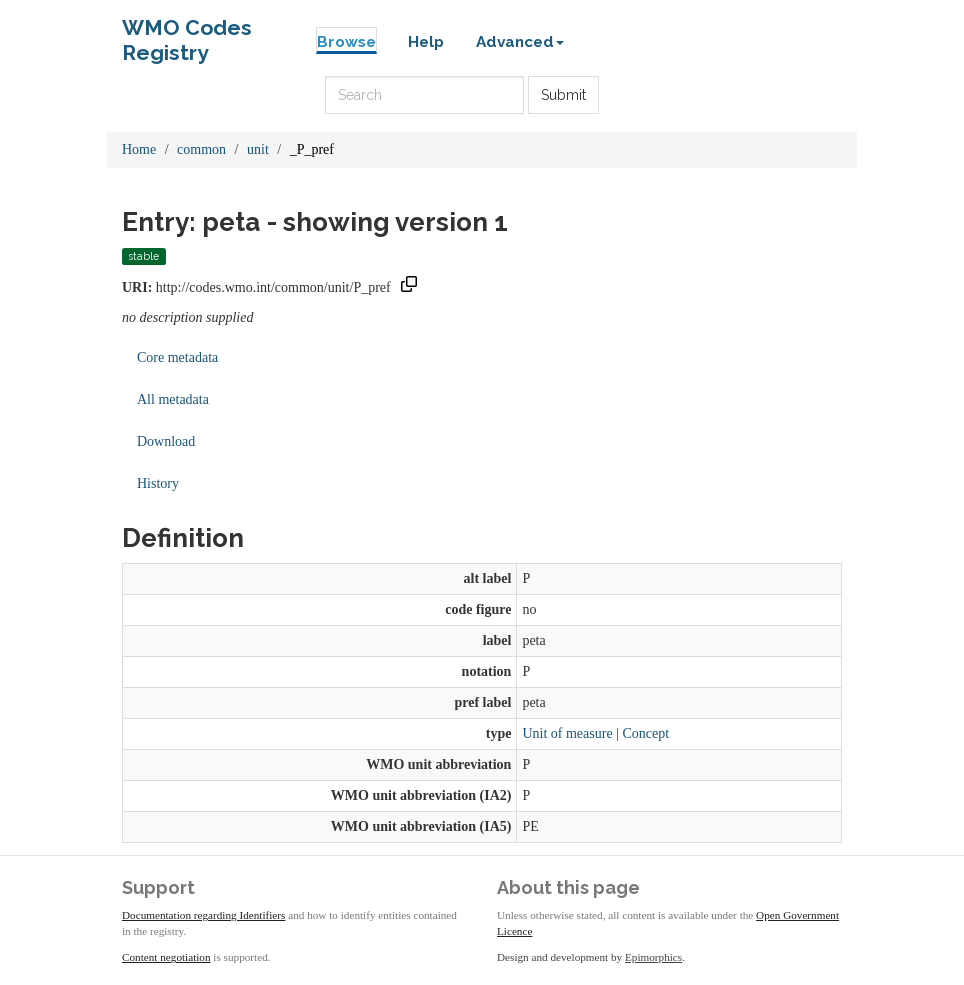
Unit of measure (567, 733)
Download (166, 441)
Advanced (520, 42)
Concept (645, 733)
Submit (563, 95)
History (158, 483)
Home (139, 149)
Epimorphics (653, 957)
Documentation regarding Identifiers (203, 915)
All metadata (173, 399)
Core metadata (177, 357)
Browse (346, 42)
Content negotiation (166, 957)
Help (426, 42)
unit (258, 149)
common (201, 149)
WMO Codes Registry (187, 32)
